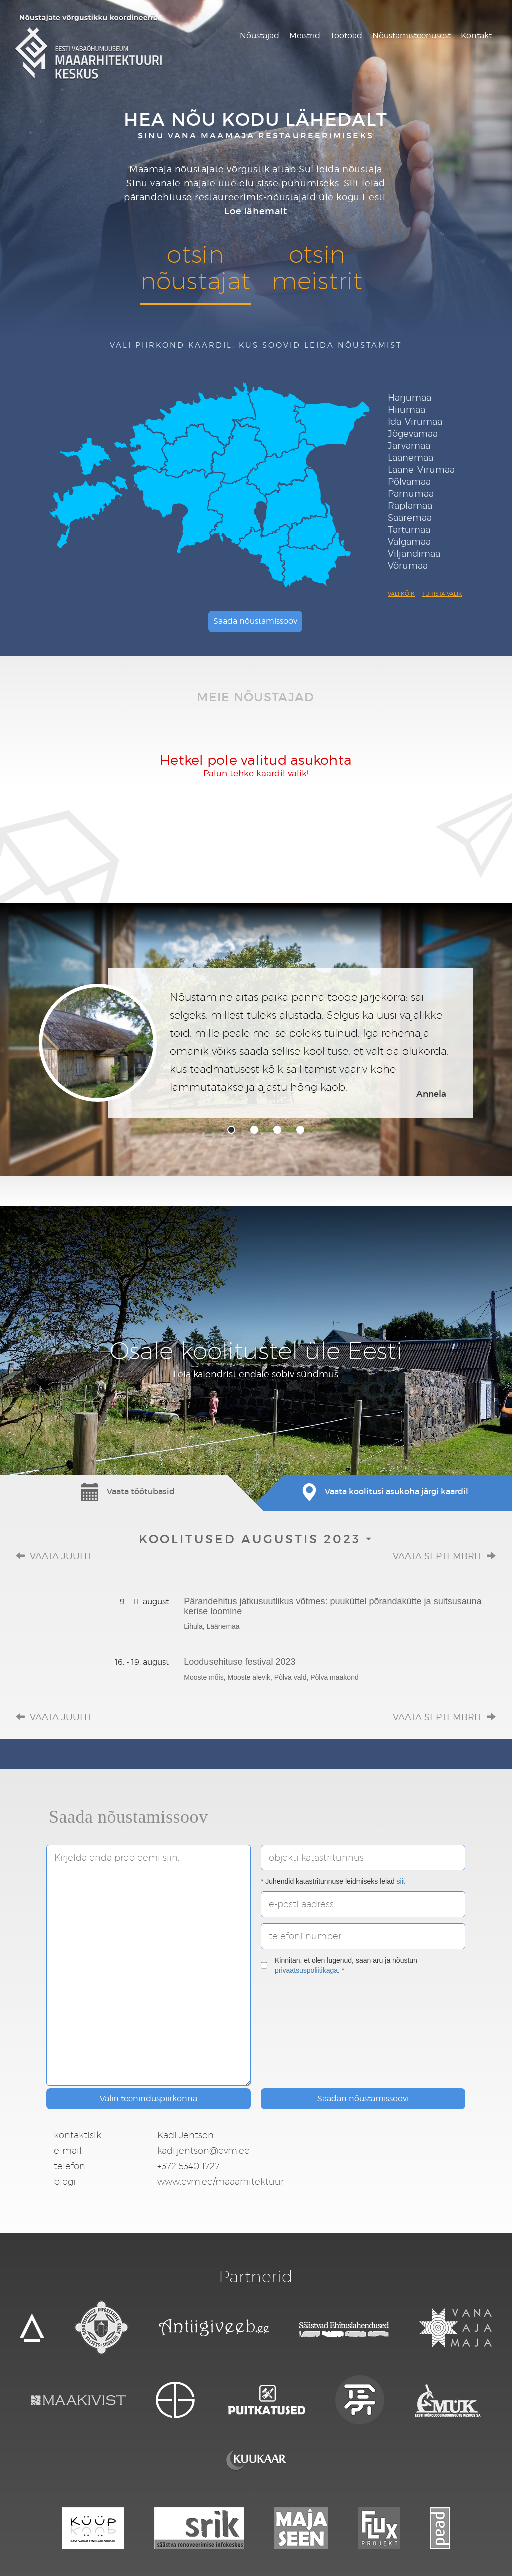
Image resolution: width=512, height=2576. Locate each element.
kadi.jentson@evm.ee (204, 2150)
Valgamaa (409, 541)
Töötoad (346, 35)
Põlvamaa (409, 481)
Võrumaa (408, 565)
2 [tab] (254, 1130)
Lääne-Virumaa (421, 469)
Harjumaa (410, 397)
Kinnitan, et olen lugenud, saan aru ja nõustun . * (339, 1965)
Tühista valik (442, 593)
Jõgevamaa (413, 433)
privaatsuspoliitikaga (306, 1970)
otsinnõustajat (195, 267)
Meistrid (305, 35)
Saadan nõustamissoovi (363, 2098)
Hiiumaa (407, 409)
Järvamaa (409, 445)
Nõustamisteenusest (411, 35)
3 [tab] (278, 1130)
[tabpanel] (256, 1043)
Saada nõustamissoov (256, 621)
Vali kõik (401, 593)
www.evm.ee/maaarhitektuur (221, 2181)
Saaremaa (410, 517)
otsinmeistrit (317, 267)
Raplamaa (410, 505)
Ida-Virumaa (415, 421)
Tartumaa (409, 529)
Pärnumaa (411, 493)
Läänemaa (411, 457)
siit (401, 1881)
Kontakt (476, 35)
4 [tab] (300, 1130)
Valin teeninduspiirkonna (149, 2098)
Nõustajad (260, 35)
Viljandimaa (414, 553)
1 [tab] (232, 1130)
